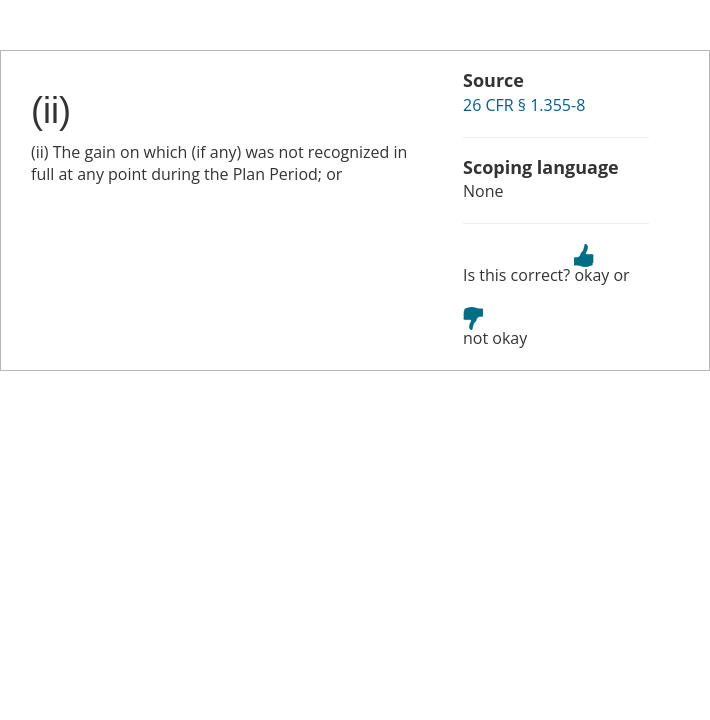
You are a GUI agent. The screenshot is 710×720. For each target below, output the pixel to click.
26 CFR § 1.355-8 (524, 105)
